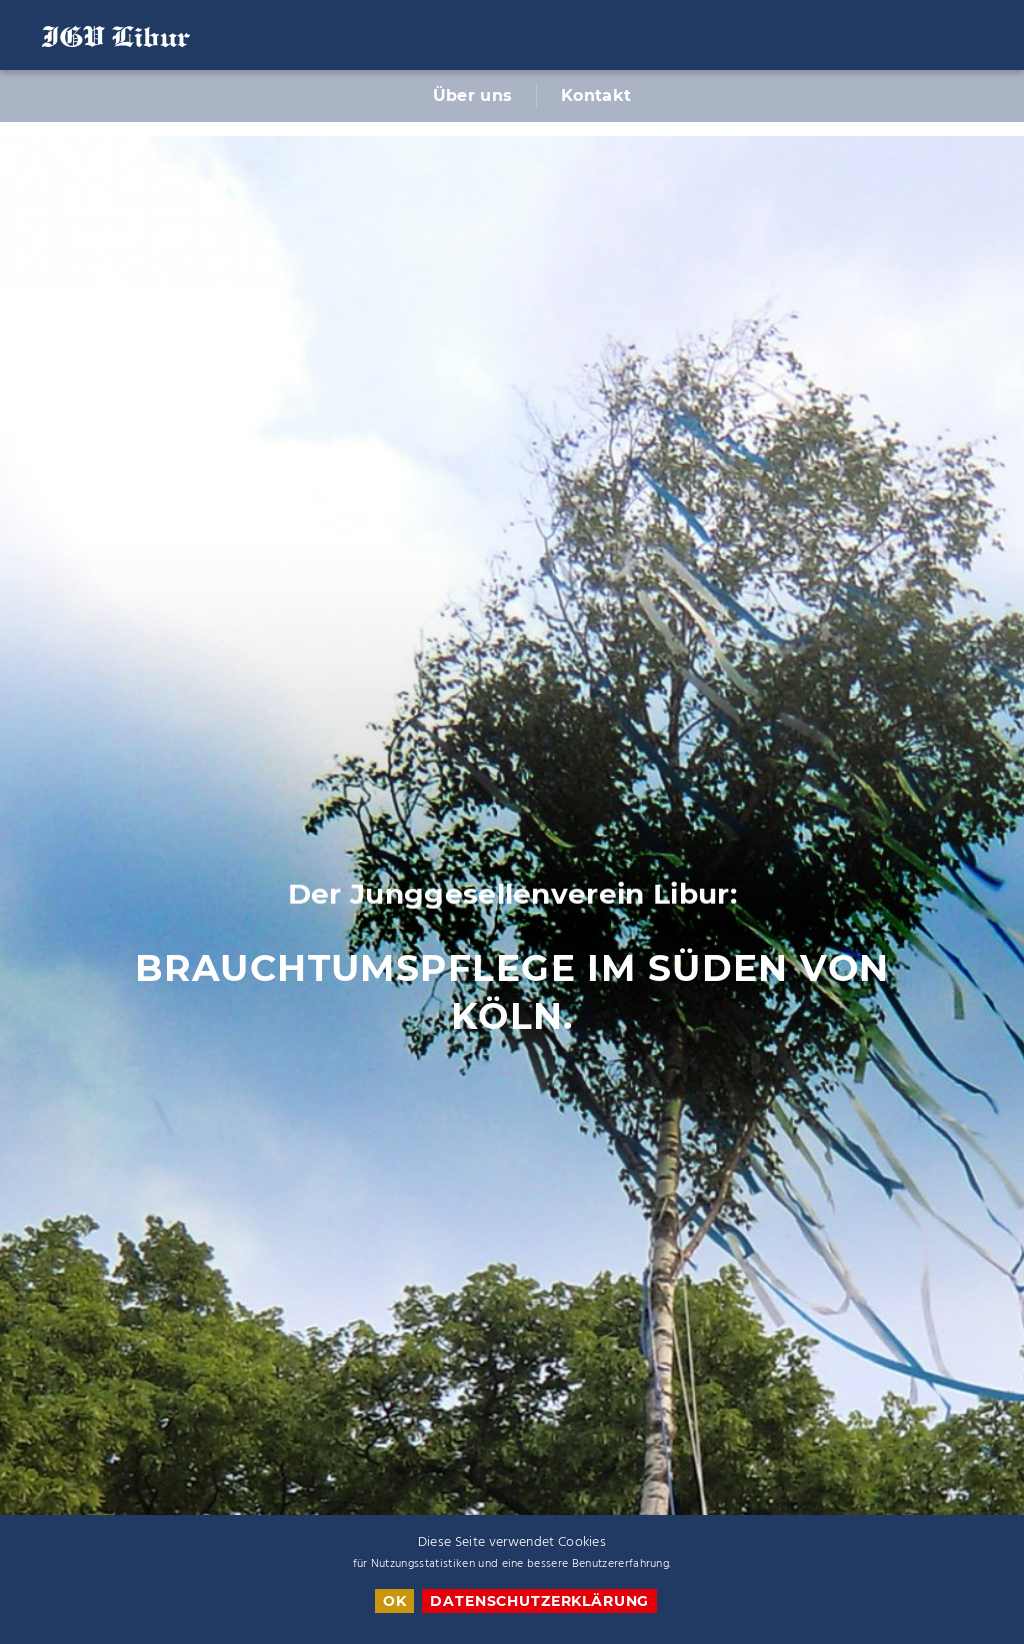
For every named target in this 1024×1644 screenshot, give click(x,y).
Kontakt (596, 95)
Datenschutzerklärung (539, 1601)
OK (395, 1601)
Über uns (473, 95)
